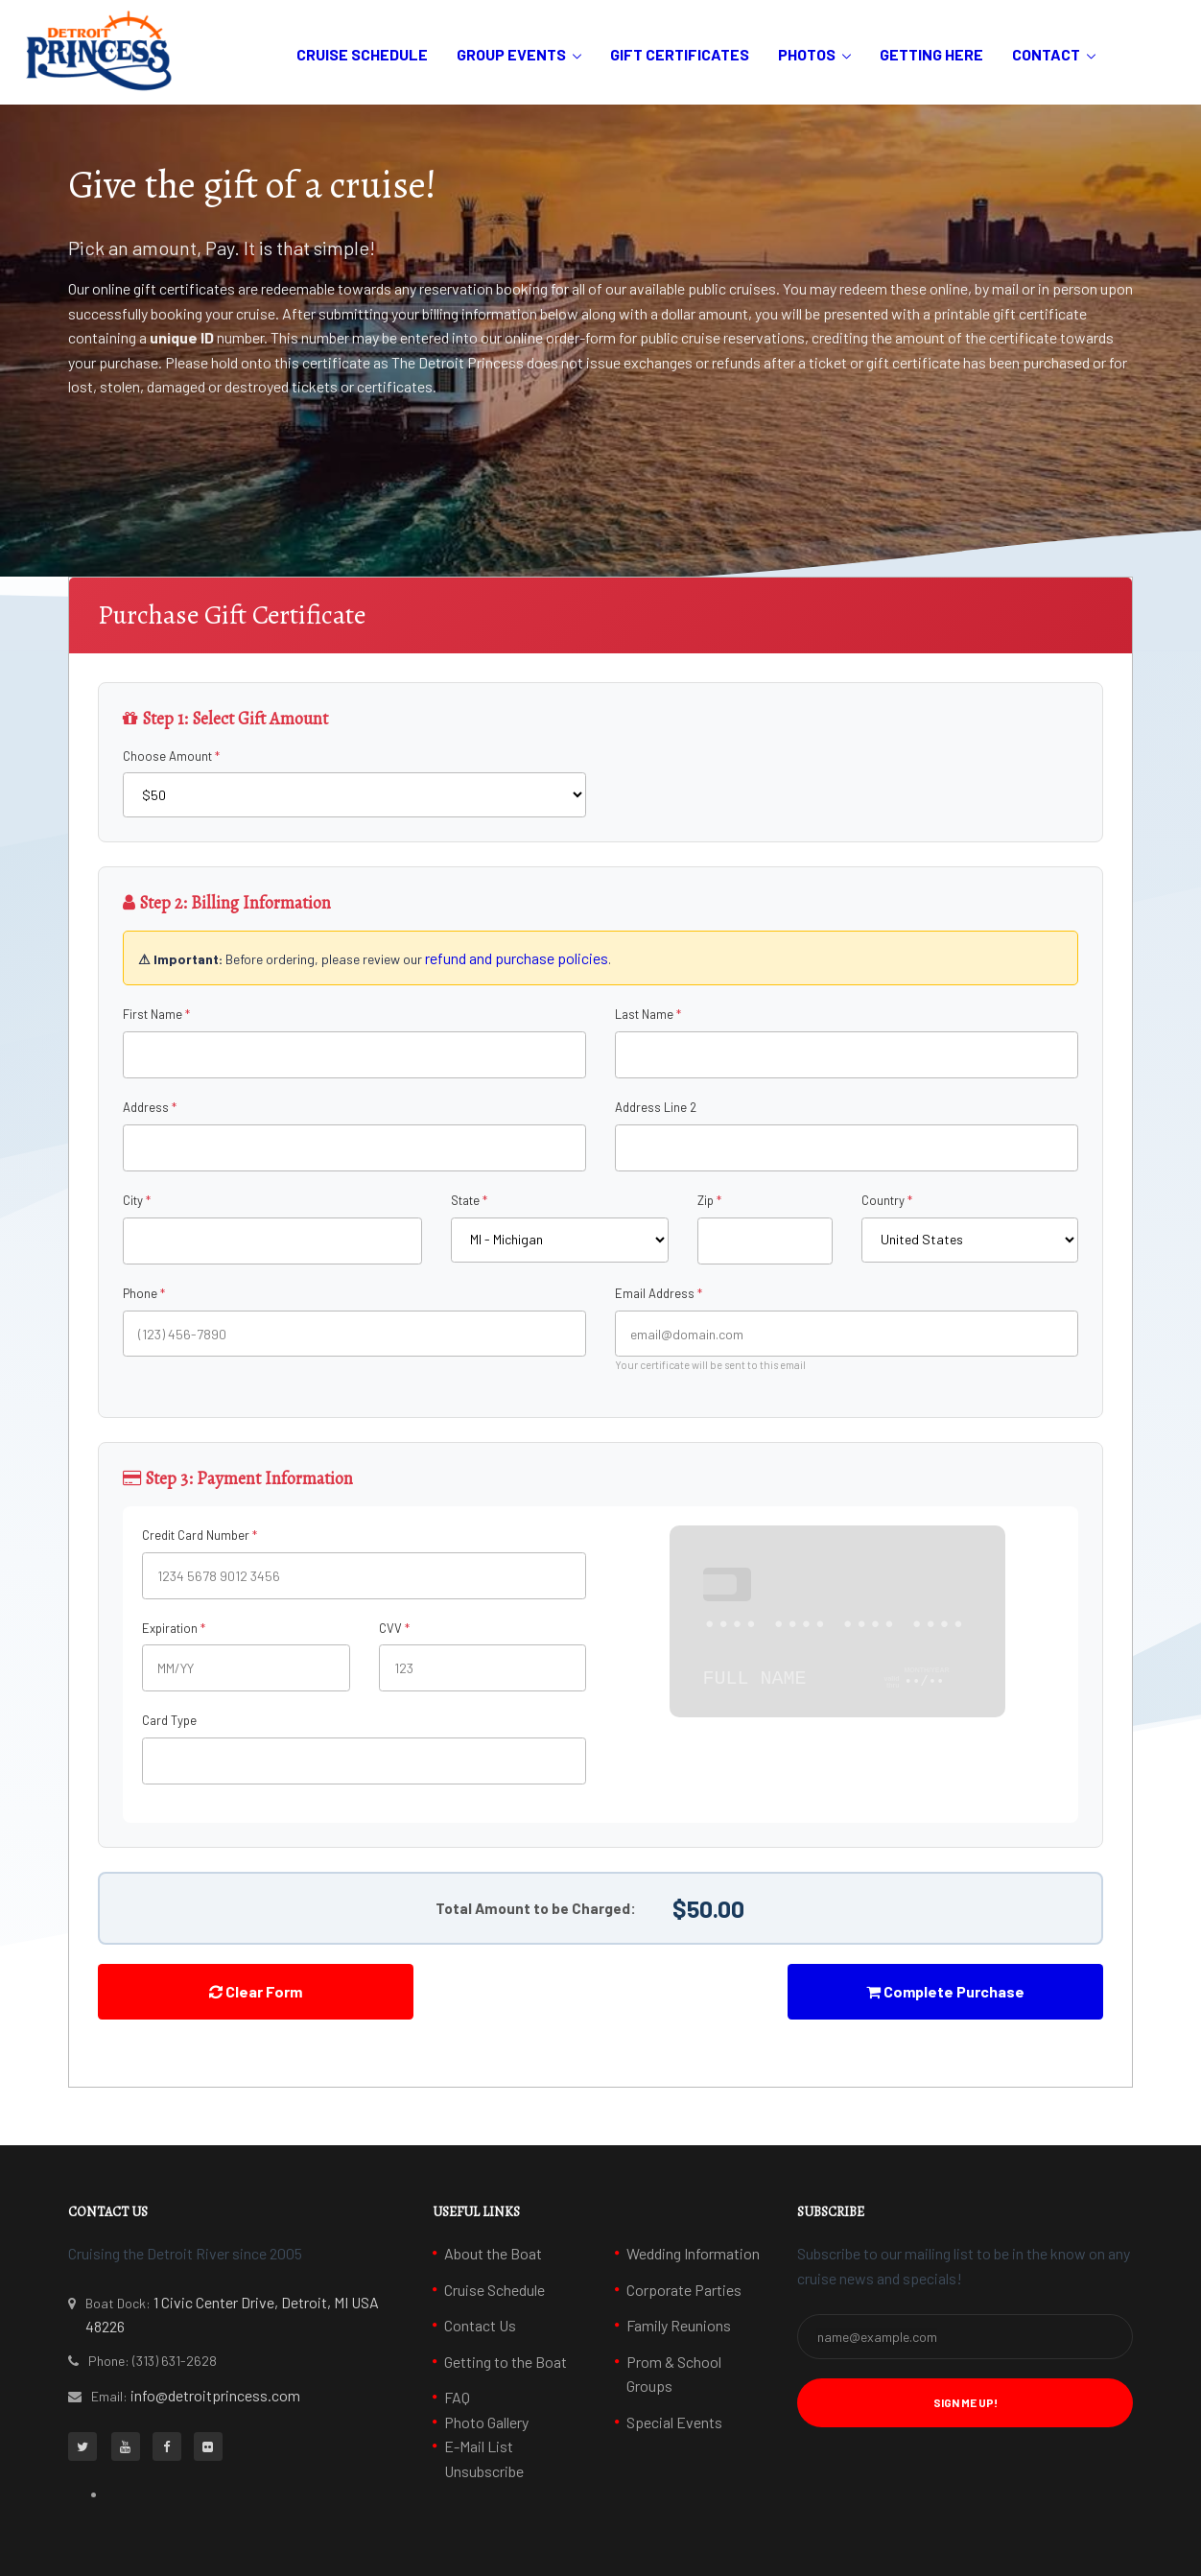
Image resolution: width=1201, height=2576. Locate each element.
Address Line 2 (655, 1107)
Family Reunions (678, 2325)
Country (883, 1200)
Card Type (169, 1720)
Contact (1046, 54)
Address (146, 1107)
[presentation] (600, 2001)
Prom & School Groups (673, 2374)
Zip (705, 1200)
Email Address (655, 1293)
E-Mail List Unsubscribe (484, 2458)
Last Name (644, 1014)
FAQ (457, 2397)
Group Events (511, 54)
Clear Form (255, 1991)
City (133, 1200)
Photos (807, 54)
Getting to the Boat (505, 2361)
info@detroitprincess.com (215, 2395)
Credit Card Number (195, 1535)
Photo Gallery (486, 2422)
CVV (390, 1628)
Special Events (674, 2422)
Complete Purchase (945, 1991)
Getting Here (931, 54)
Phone (140, 1293)
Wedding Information (693, 2253)
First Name (152, 1014)
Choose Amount (167, 756)
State (465, 1200)
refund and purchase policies (516, 958)
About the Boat (493, 2253)
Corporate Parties (684, 2290)
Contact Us (480, 2325)
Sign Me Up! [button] (965, 2402)
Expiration (170, 1628)
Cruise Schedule (362, 54)
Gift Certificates (679, 54)
